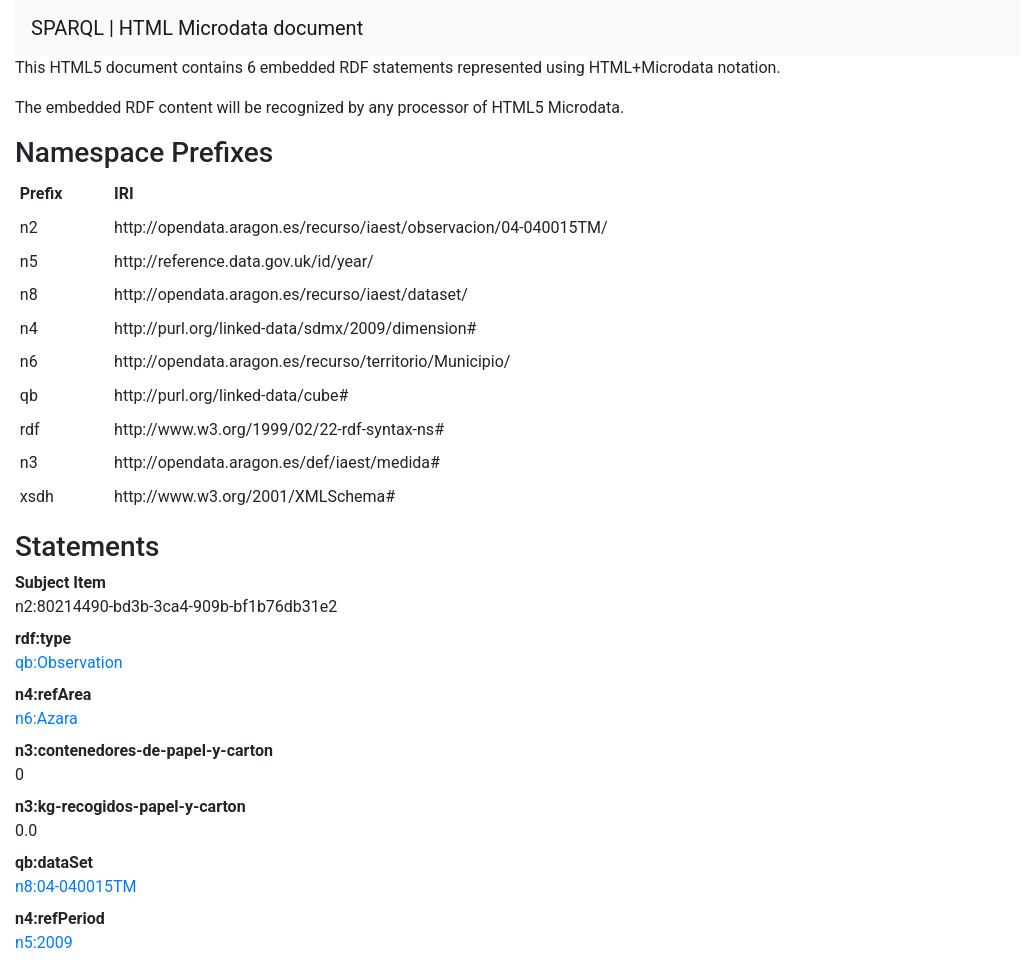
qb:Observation (69, 662)
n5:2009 (44, 942)
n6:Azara (46, 718)
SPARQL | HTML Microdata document (197, 28)
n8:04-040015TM (76, 886)
